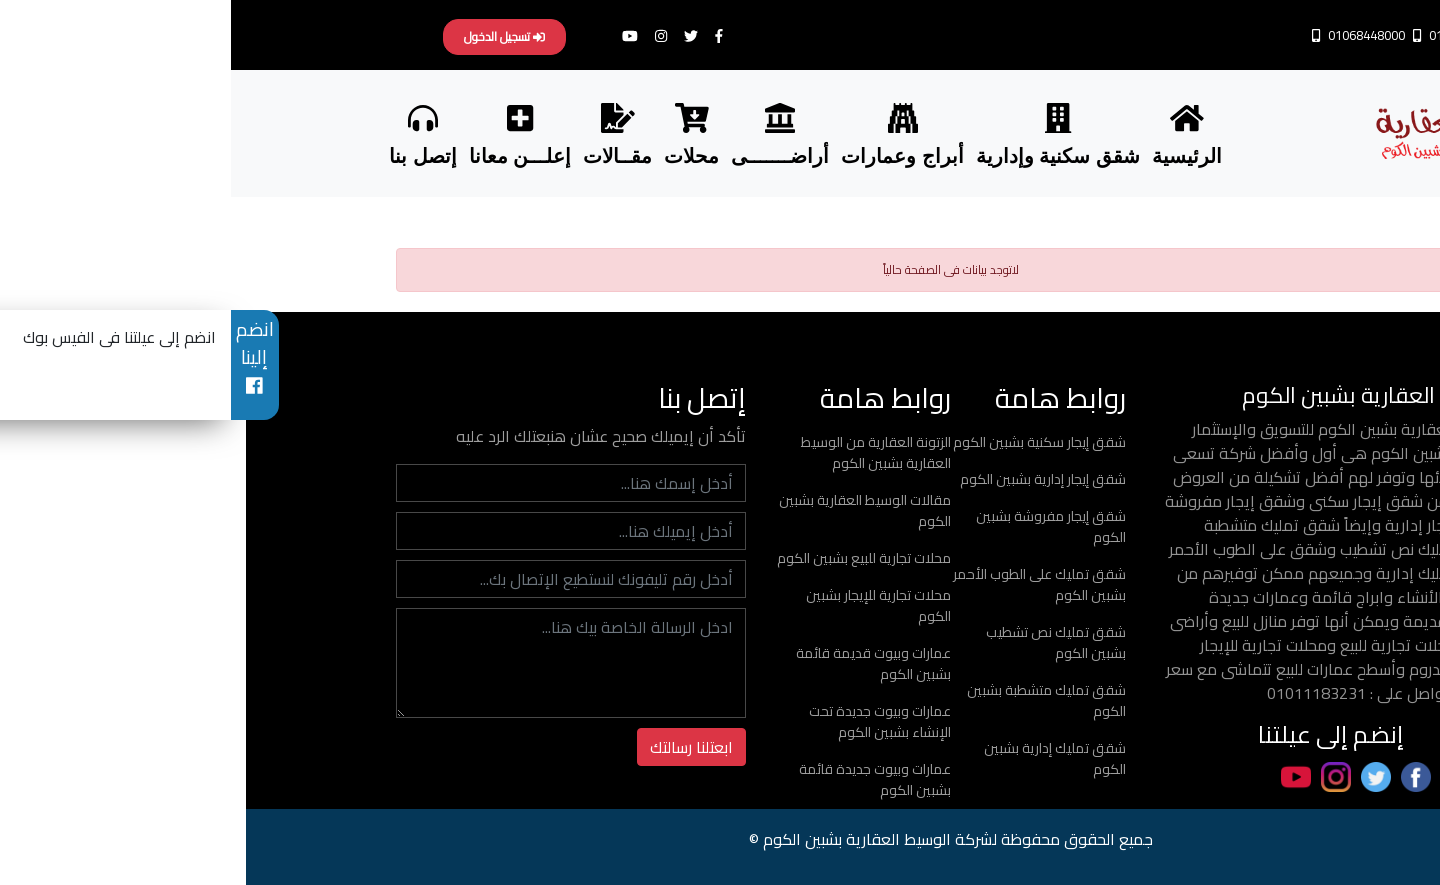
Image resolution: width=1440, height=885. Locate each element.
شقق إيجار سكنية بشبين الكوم (808, 442)
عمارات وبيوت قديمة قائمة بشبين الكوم (642, 663)
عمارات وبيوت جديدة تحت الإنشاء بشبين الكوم (649, 721)
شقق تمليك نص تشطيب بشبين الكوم (825, 642)
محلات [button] (460, 131)
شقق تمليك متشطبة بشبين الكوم (815, 700)
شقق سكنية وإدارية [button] (827, 131)
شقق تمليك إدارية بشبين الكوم (824, 758)
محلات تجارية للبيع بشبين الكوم (633, 558)
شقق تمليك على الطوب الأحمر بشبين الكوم (808, 584)
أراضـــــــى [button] (549, 131)
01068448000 (1125, 35)
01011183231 (1224, 35)
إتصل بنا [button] (192, 131)
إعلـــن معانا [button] (289, 131)
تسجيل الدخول (273, 36)
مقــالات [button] (386, 131)
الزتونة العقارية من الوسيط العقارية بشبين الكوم (645, 452)
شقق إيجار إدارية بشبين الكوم (812, 479)
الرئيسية (956, 131)
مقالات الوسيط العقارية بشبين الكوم (634, 510)
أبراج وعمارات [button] (671, 131)
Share (1382, 210)
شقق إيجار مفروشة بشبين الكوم (820, 526)
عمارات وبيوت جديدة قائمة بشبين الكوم (644, 779)
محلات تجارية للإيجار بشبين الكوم (647, 605)
